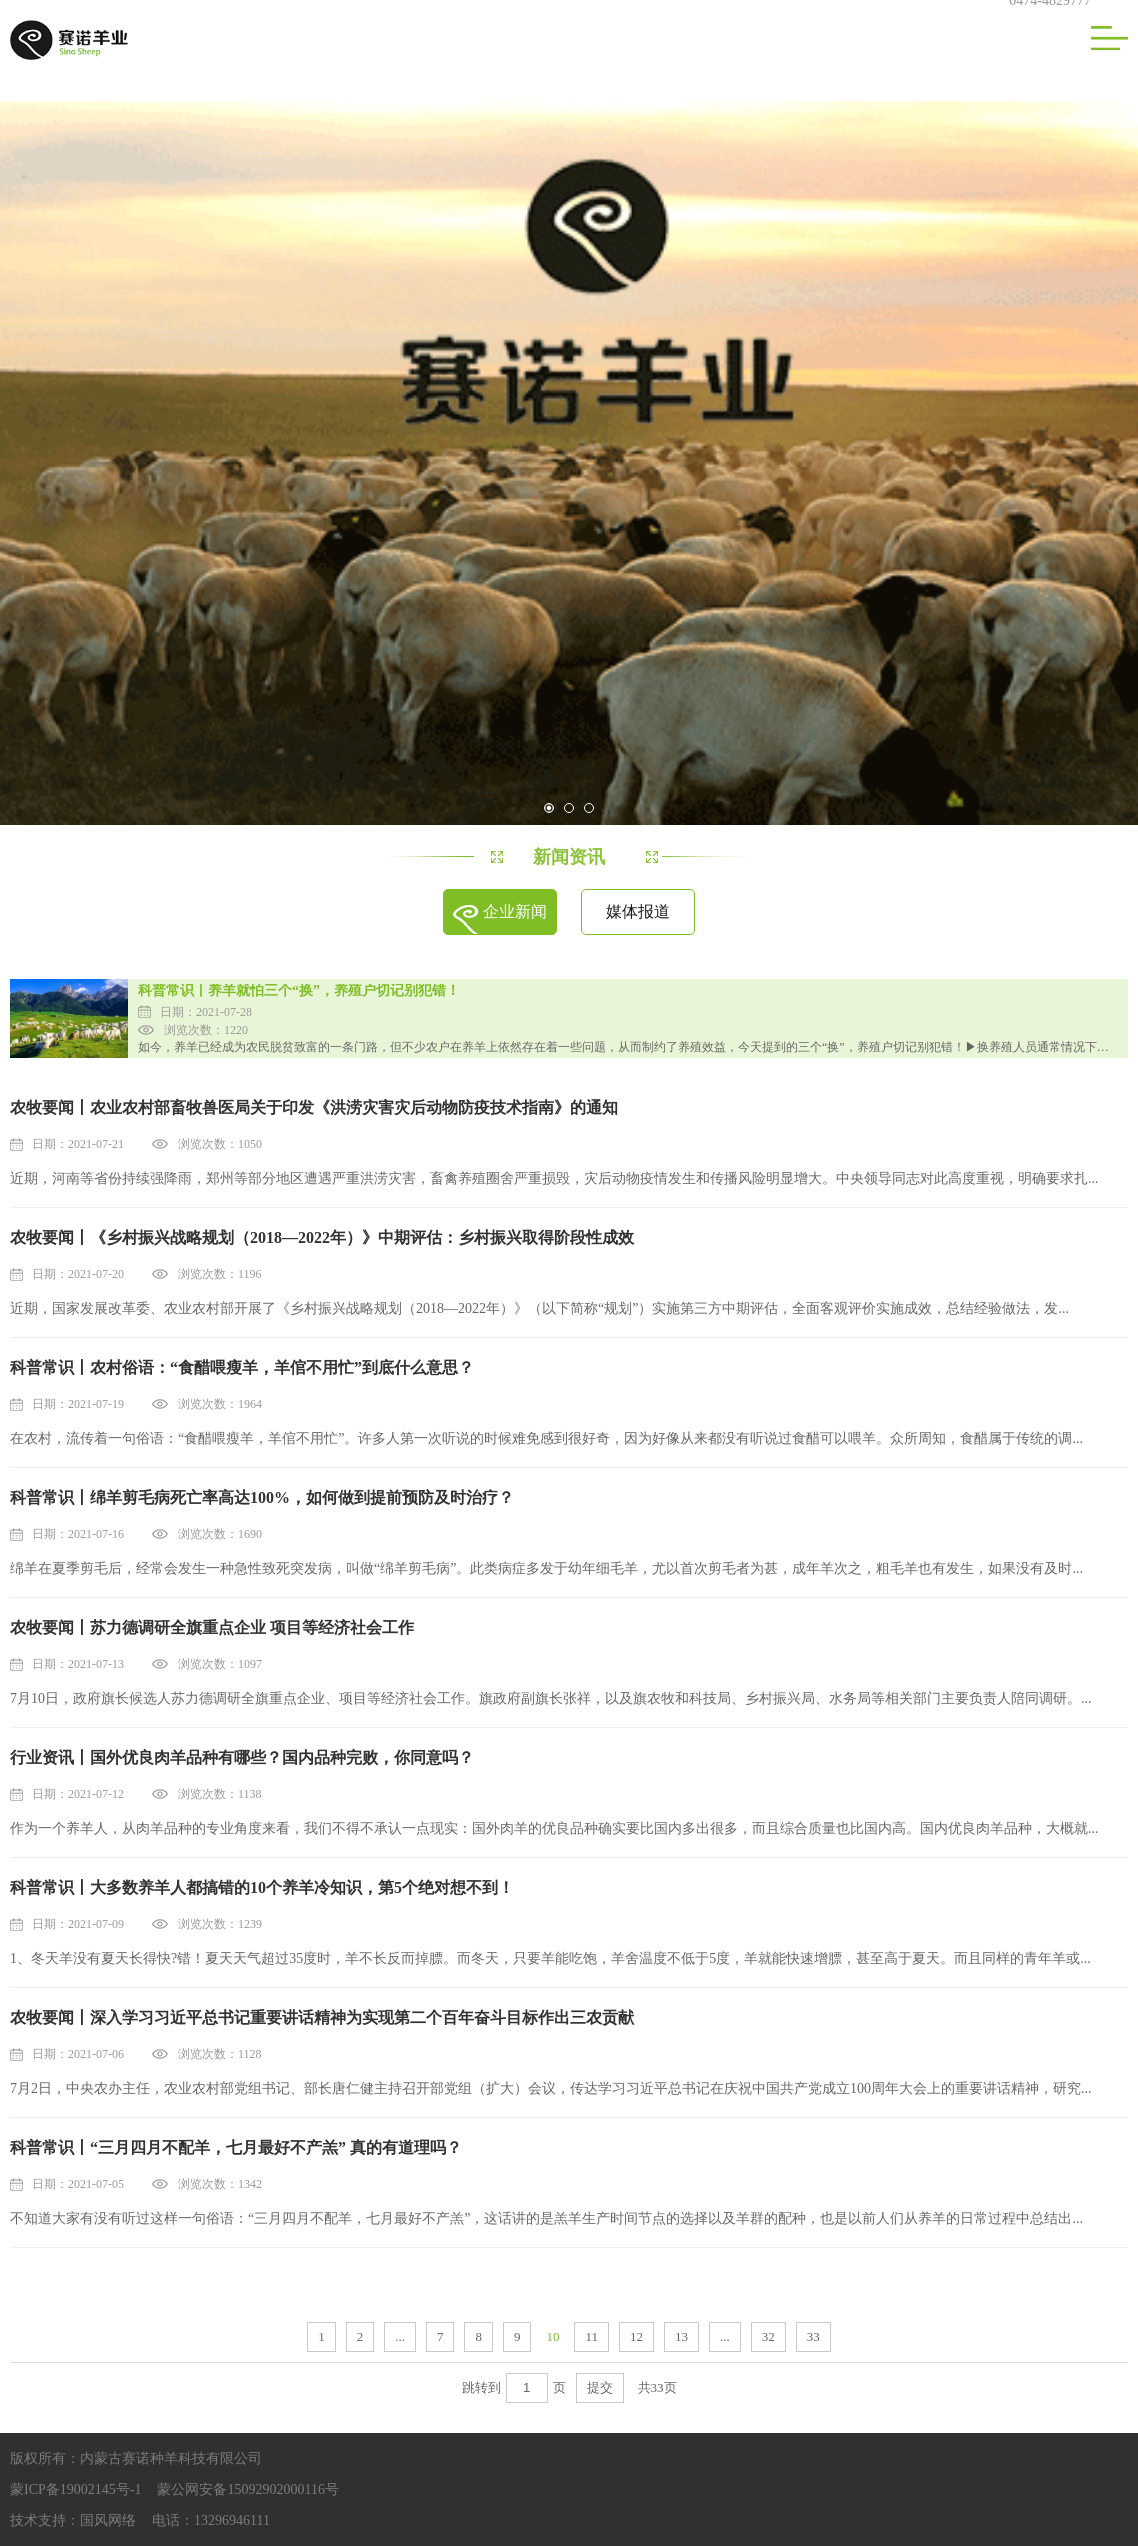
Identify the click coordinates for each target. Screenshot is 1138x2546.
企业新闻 (515, 911)
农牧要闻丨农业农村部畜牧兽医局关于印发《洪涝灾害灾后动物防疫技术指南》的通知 (314, 1107)
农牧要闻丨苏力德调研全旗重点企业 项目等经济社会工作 (212, 1627)
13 (681, 2336)
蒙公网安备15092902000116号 (247, 2489)
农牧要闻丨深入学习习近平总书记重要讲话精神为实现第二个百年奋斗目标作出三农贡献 (322, 2017)
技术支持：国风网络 (73, 2520)
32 (768, 2336)
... (400, 2336)
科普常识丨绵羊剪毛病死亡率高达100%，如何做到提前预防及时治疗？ (262, 1497)
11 (591, 2336)
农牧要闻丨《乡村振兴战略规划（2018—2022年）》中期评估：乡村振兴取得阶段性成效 (322, 1237)
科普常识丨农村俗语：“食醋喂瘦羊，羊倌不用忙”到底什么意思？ (242, 1367)
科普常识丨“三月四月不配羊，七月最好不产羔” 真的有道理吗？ (236, 2147)
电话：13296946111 (211, 2520)
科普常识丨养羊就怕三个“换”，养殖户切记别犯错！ (299, 990)
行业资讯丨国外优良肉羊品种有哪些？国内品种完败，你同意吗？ (242, 1757)
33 (813, 2336)
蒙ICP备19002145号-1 (75, 2489)
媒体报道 (638, 911)
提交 (600, 2387)
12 (636, 2336)
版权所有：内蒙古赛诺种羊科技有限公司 (136, 2458)
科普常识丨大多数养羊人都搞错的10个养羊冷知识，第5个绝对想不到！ (262, 1887)
